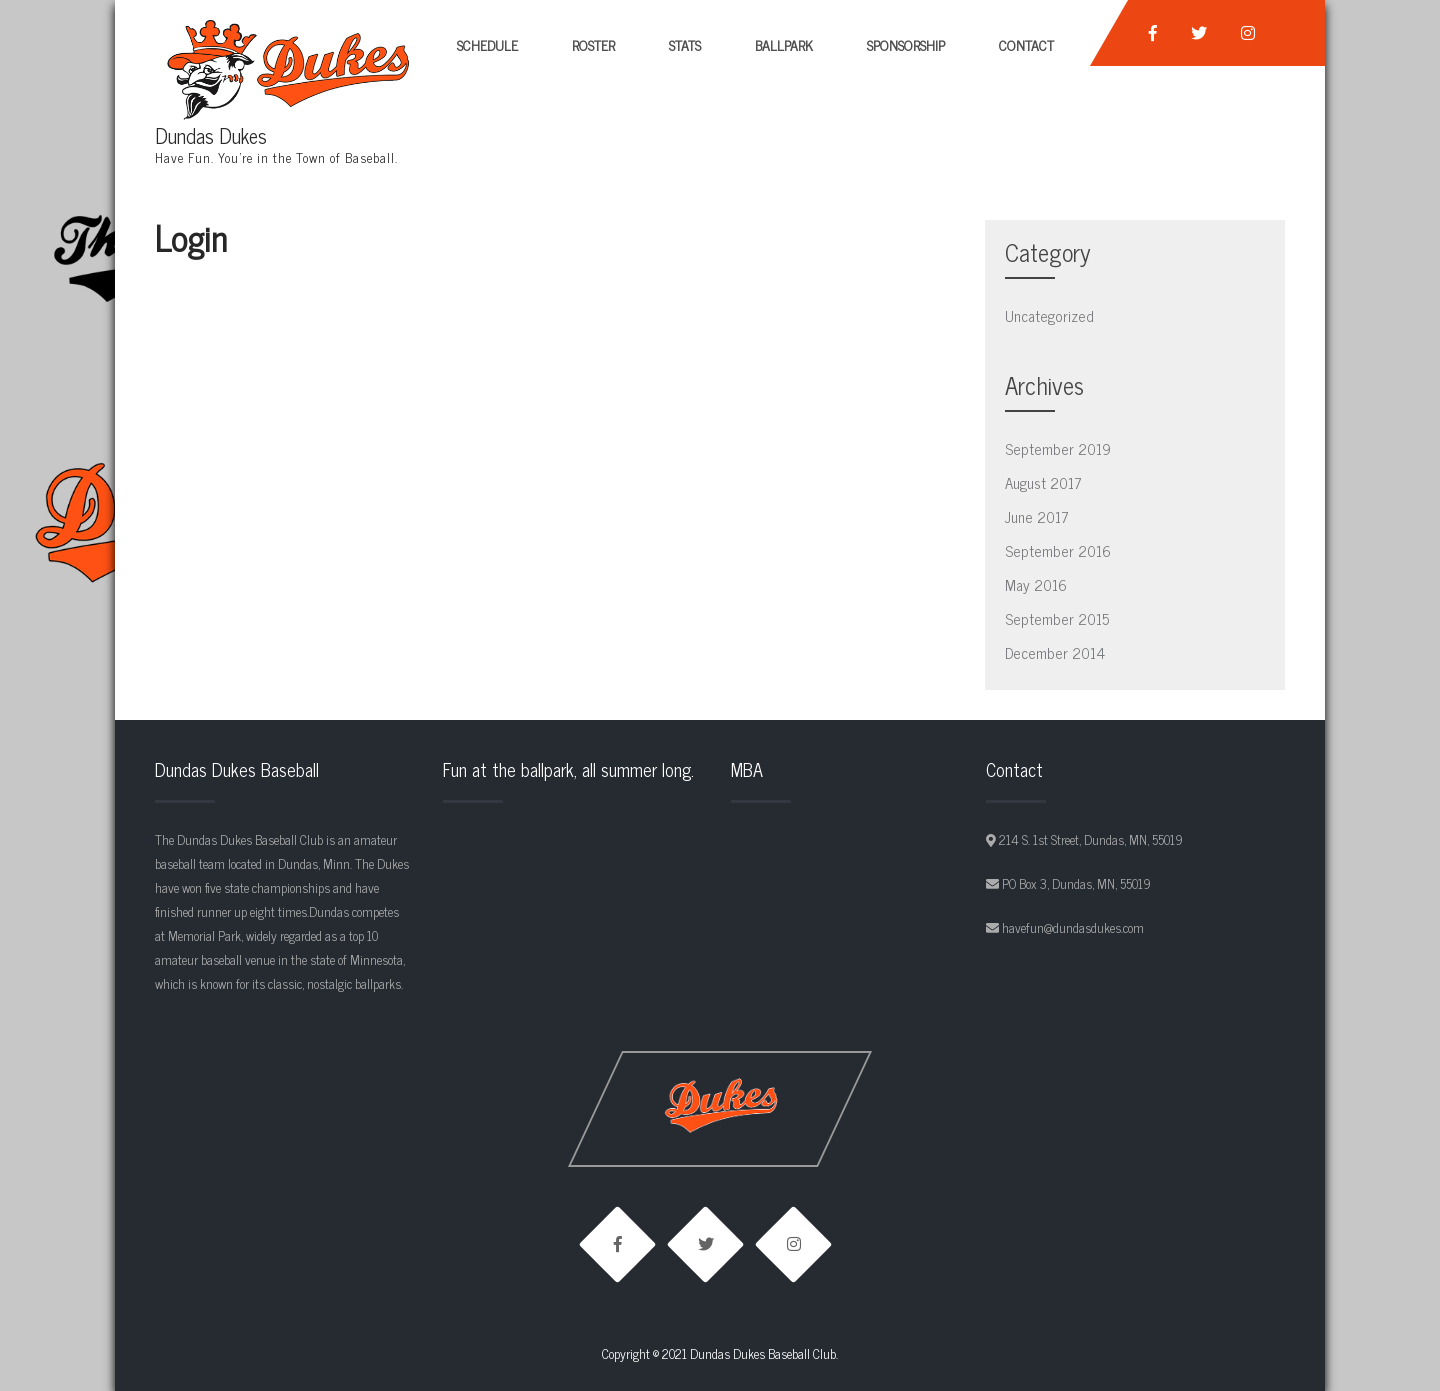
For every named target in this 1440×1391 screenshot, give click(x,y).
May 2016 (1036, 584)
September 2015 (1057, 618)
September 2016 (1058, 550)
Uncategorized (1049, 315)
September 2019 (1058, 448)
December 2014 (1055, 652)
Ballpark (784, 44)
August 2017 (1043, 482)
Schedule (487, 44)
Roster (593, 44)
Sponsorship (906, 44)
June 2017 (1037, 516)
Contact (1026, 44)
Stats (685, 44)
